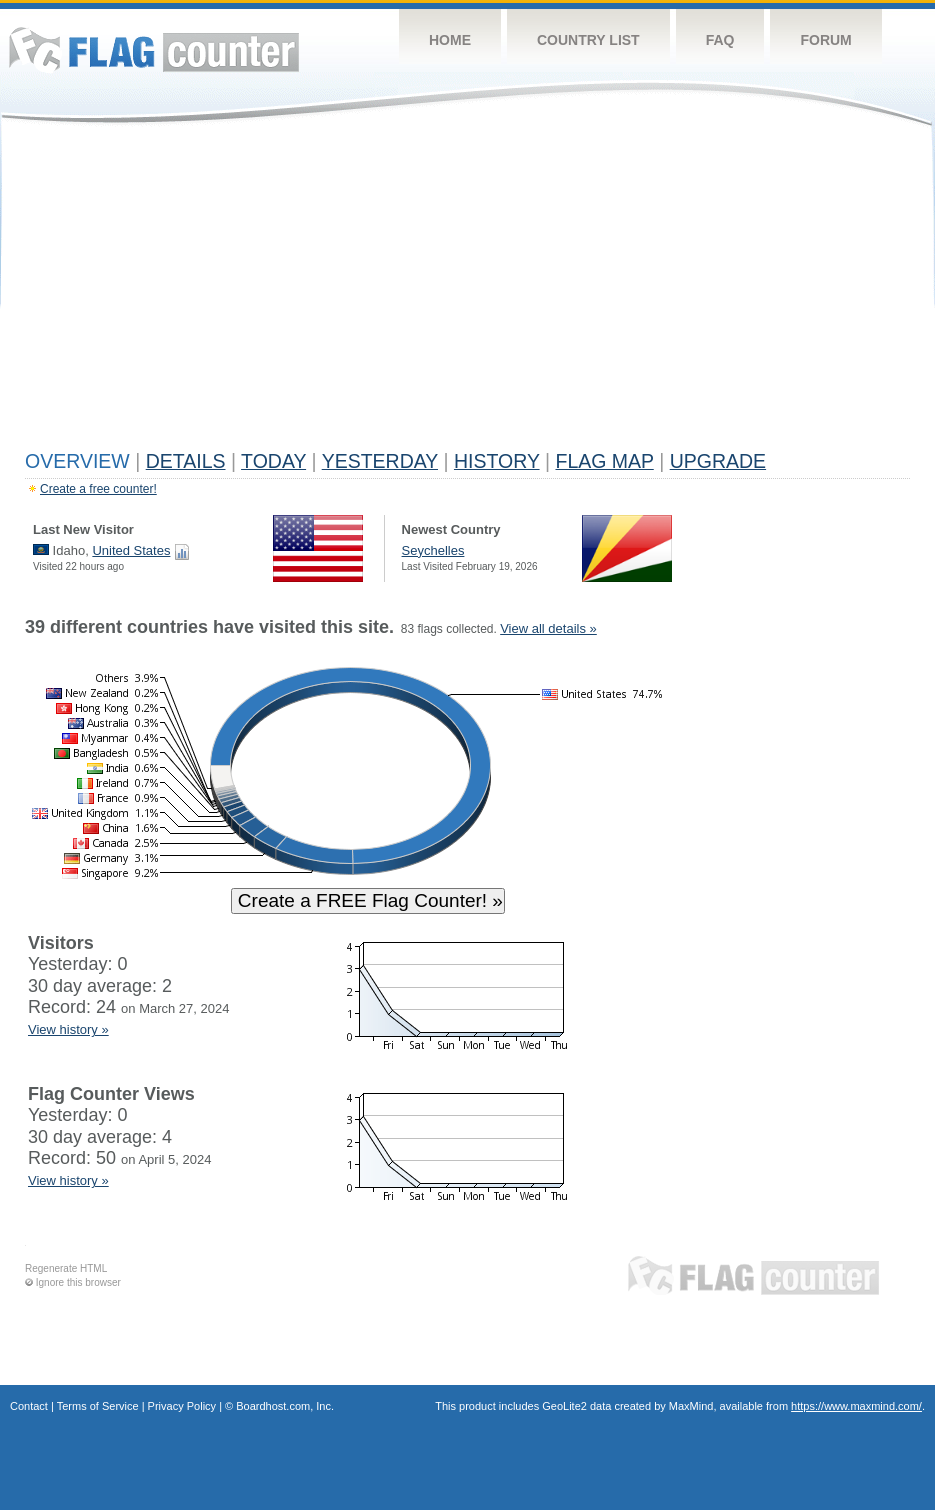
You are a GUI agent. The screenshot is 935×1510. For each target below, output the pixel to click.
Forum (825, 40)
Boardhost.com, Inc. (285, 1406)
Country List (588, 40)
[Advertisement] (467, 292)
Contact (29, 1406)
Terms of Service (98, 1406)
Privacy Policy (182, 1406)
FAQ (720, 40)
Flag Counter (154, 49)
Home (450, 40)
